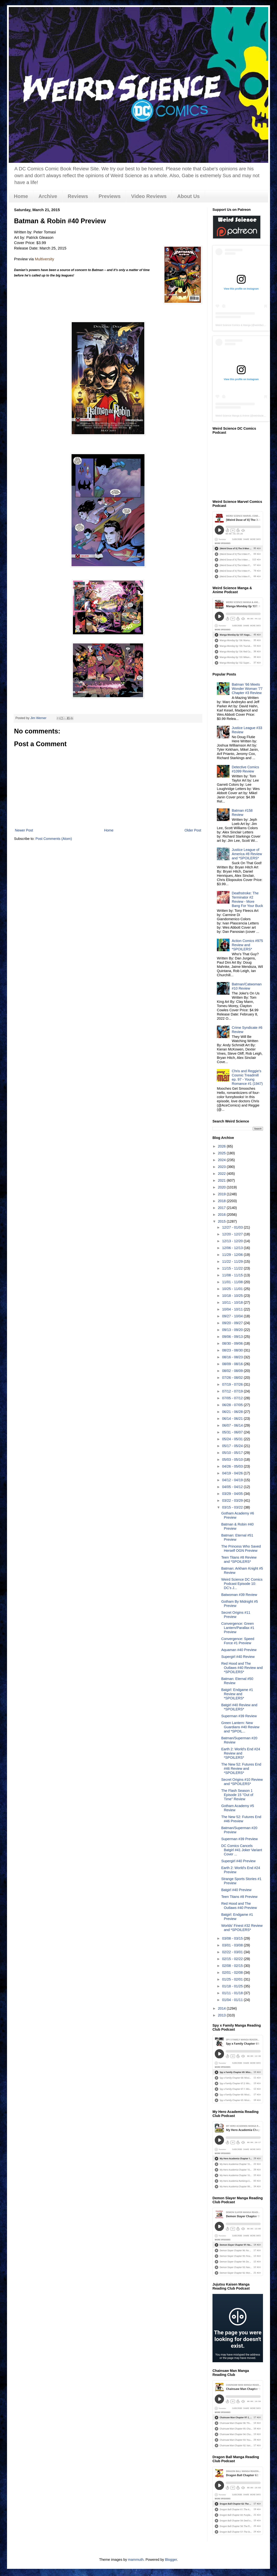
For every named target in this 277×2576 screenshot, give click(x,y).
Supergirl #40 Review (238, 1657)
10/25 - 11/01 (233, 1289)
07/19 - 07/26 (233, 1384)
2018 (222, 1201)
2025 (222, 1153)
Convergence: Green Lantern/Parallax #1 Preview (237, 1628)
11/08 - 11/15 (233, 1275)
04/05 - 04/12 (233, 1487)
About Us (188, 196)
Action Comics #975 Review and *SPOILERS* (247, 945)
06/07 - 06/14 (233, 1425)
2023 (222, 1167)
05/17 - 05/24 (233, 1446)
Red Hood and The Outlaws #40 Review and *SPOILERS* (242, 1668)
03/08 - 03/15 (233, 1938)
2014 (222, 2008)
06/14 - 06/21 (233, 1418)
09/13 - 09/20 (233, 1330)
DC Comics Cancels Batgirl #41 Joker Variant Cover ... (241, 1850)
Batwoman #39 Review (239, 1595)
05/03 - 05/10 (233, 1459)
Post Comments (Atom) (53, 839)
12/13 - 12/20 (233, 1241)
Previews (110, 196)
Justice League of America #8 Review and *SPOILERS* (247, 854)
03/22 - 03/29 (233, 1500)
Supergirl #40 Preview (238, 1861)
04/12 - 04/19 (233, 1480)
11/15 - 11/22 (233, 1268)
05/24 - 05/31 (233, 1439)
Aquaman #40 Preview (238, 1650)
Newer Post (24, 830)
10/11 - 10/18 (233, 1302)
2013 (222, 2015)
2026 (222, 1146)
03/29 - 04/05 (233, 1494)
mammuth (136, 2559)
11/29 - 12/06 (233, 1255)
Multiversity (44, 259)
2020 (222, 1187)
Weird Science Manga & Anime (232, 415)
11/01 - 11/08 (233, 1282)
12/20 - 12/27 (233, 1234)
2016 (222, 1214)
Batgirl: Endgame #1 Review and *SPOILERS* (237, 1694)
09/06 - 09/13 (233, 1337)
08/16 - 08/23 (233, 1357)
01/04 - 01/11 (233, 2000)
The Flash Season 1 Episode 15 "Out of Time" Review (237, 1795)
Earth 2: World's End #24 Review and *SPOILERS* (240, 1753)
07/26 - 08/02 (233, 1377)
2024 (222, 1160)
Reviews (78, 196)
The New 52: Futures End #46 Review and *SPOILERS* (241, 1768)
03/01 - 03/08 (233, 1945)
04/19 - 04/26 (233, 1473)
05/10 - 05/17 (233, 1453)
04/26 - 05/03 (233, 1466)
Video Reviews (149, 196)
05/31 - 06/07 (233, 1432)
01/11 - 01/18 (233, 1993)
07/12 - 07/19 (233, 1391)
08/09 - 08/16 (233, 1364)
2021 (222, 1180)
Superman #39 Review (239, 1716)
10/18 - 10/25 (233, 1296)
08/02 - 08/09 (233, 1371)
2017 (222, 1208)
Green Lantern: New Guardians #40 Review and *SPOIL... (240, 1727)
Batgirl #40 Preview (236, 1890)
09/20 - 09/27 (233, 1323)
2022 (222, 1174)
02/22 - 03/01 (233, 1952)
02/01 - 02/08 (233, 1972)
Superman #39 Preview (239, 1839)
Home (21, 196)
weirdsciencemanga (264, 415)
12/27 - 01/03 (233, 1227)
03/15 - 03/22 (233, 1507)
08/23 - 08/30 (233, 1350)
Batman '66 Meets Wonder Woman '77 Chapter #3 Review (247, 688)
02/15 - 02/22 (233, 1959)
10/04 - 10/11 (233, 1309)
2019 (222, 1194)
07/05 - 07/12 (233, 1398)
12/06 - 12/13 (233, 1248)
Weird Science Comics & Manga (233, 325)
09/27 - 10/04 (233, 1316)
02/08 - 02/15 (233, 1966)
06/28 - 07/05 (233, 1405)
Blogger (171, 2559)
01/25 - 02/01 (233, 1979)
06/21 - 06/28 (233, 1412)
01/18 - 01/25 (233, 1986)
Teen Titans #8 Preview (239, 1897)
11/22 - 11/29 (233, 1261)
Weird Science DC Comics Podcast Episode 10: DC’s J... (241, 1584)
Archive (48, 196)
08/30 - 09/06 (233, 1343)
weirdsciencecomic (265, 325)
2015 (222, 1221)
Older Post (193, 830)
